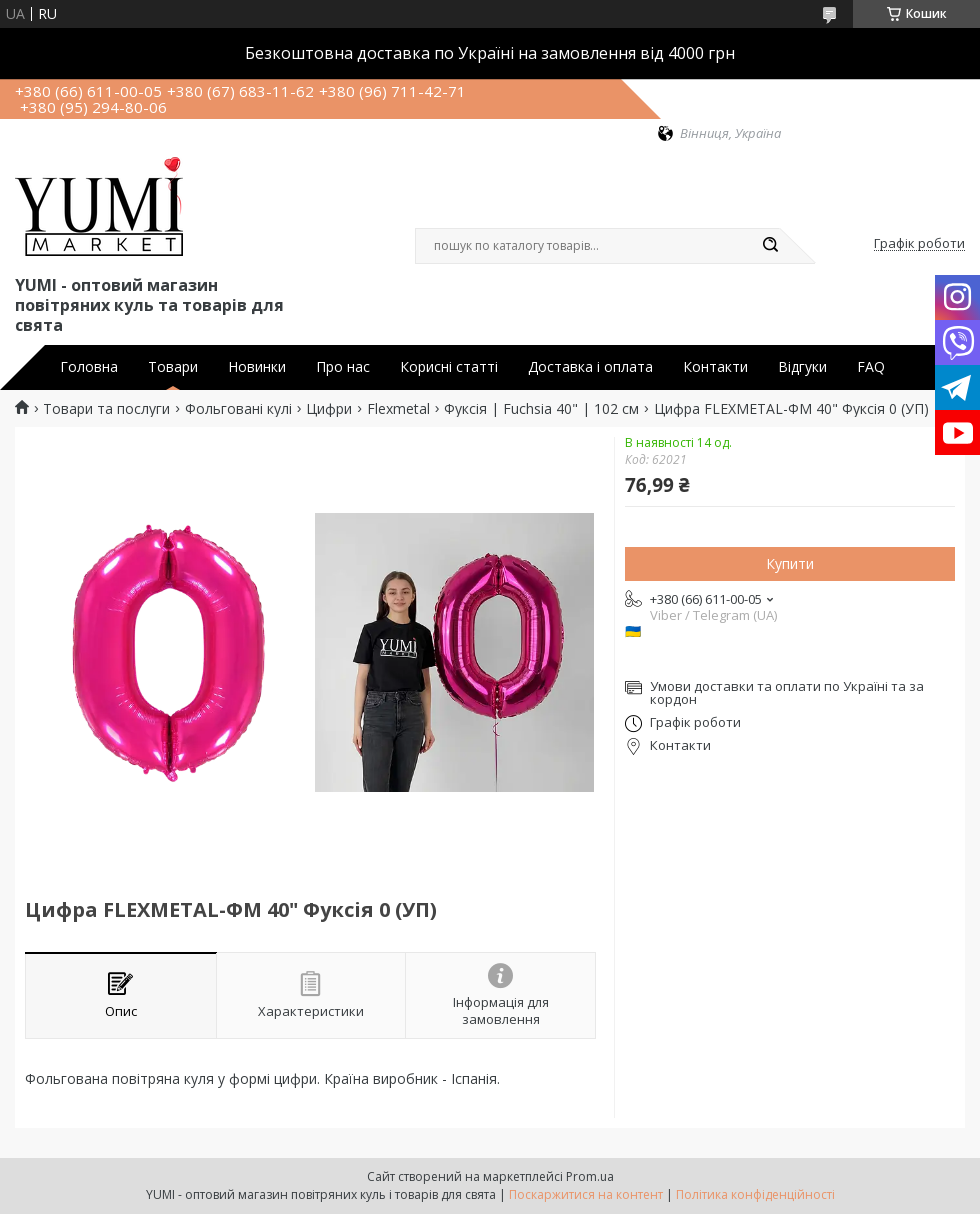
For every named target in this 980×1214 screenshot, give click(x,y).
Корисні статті (449, 367)
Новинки (257, 367)
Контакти (715, 367)
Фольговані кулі (238, 409)
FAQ (871, 367)
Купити (790, 563)
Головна (89, 367)
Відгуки (802, 367)
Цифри (329, 409)
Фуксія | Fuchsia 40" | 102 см (541, 409)
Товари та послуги (106, 409)
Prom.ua (590, 1176)
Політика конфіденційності (755, 1194)
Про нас (343, 367)
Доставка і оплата (590, 367)
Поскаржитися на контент (586, 1194)
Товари (173, 367)
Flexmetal (398, 409)
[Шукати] (770, 246)
